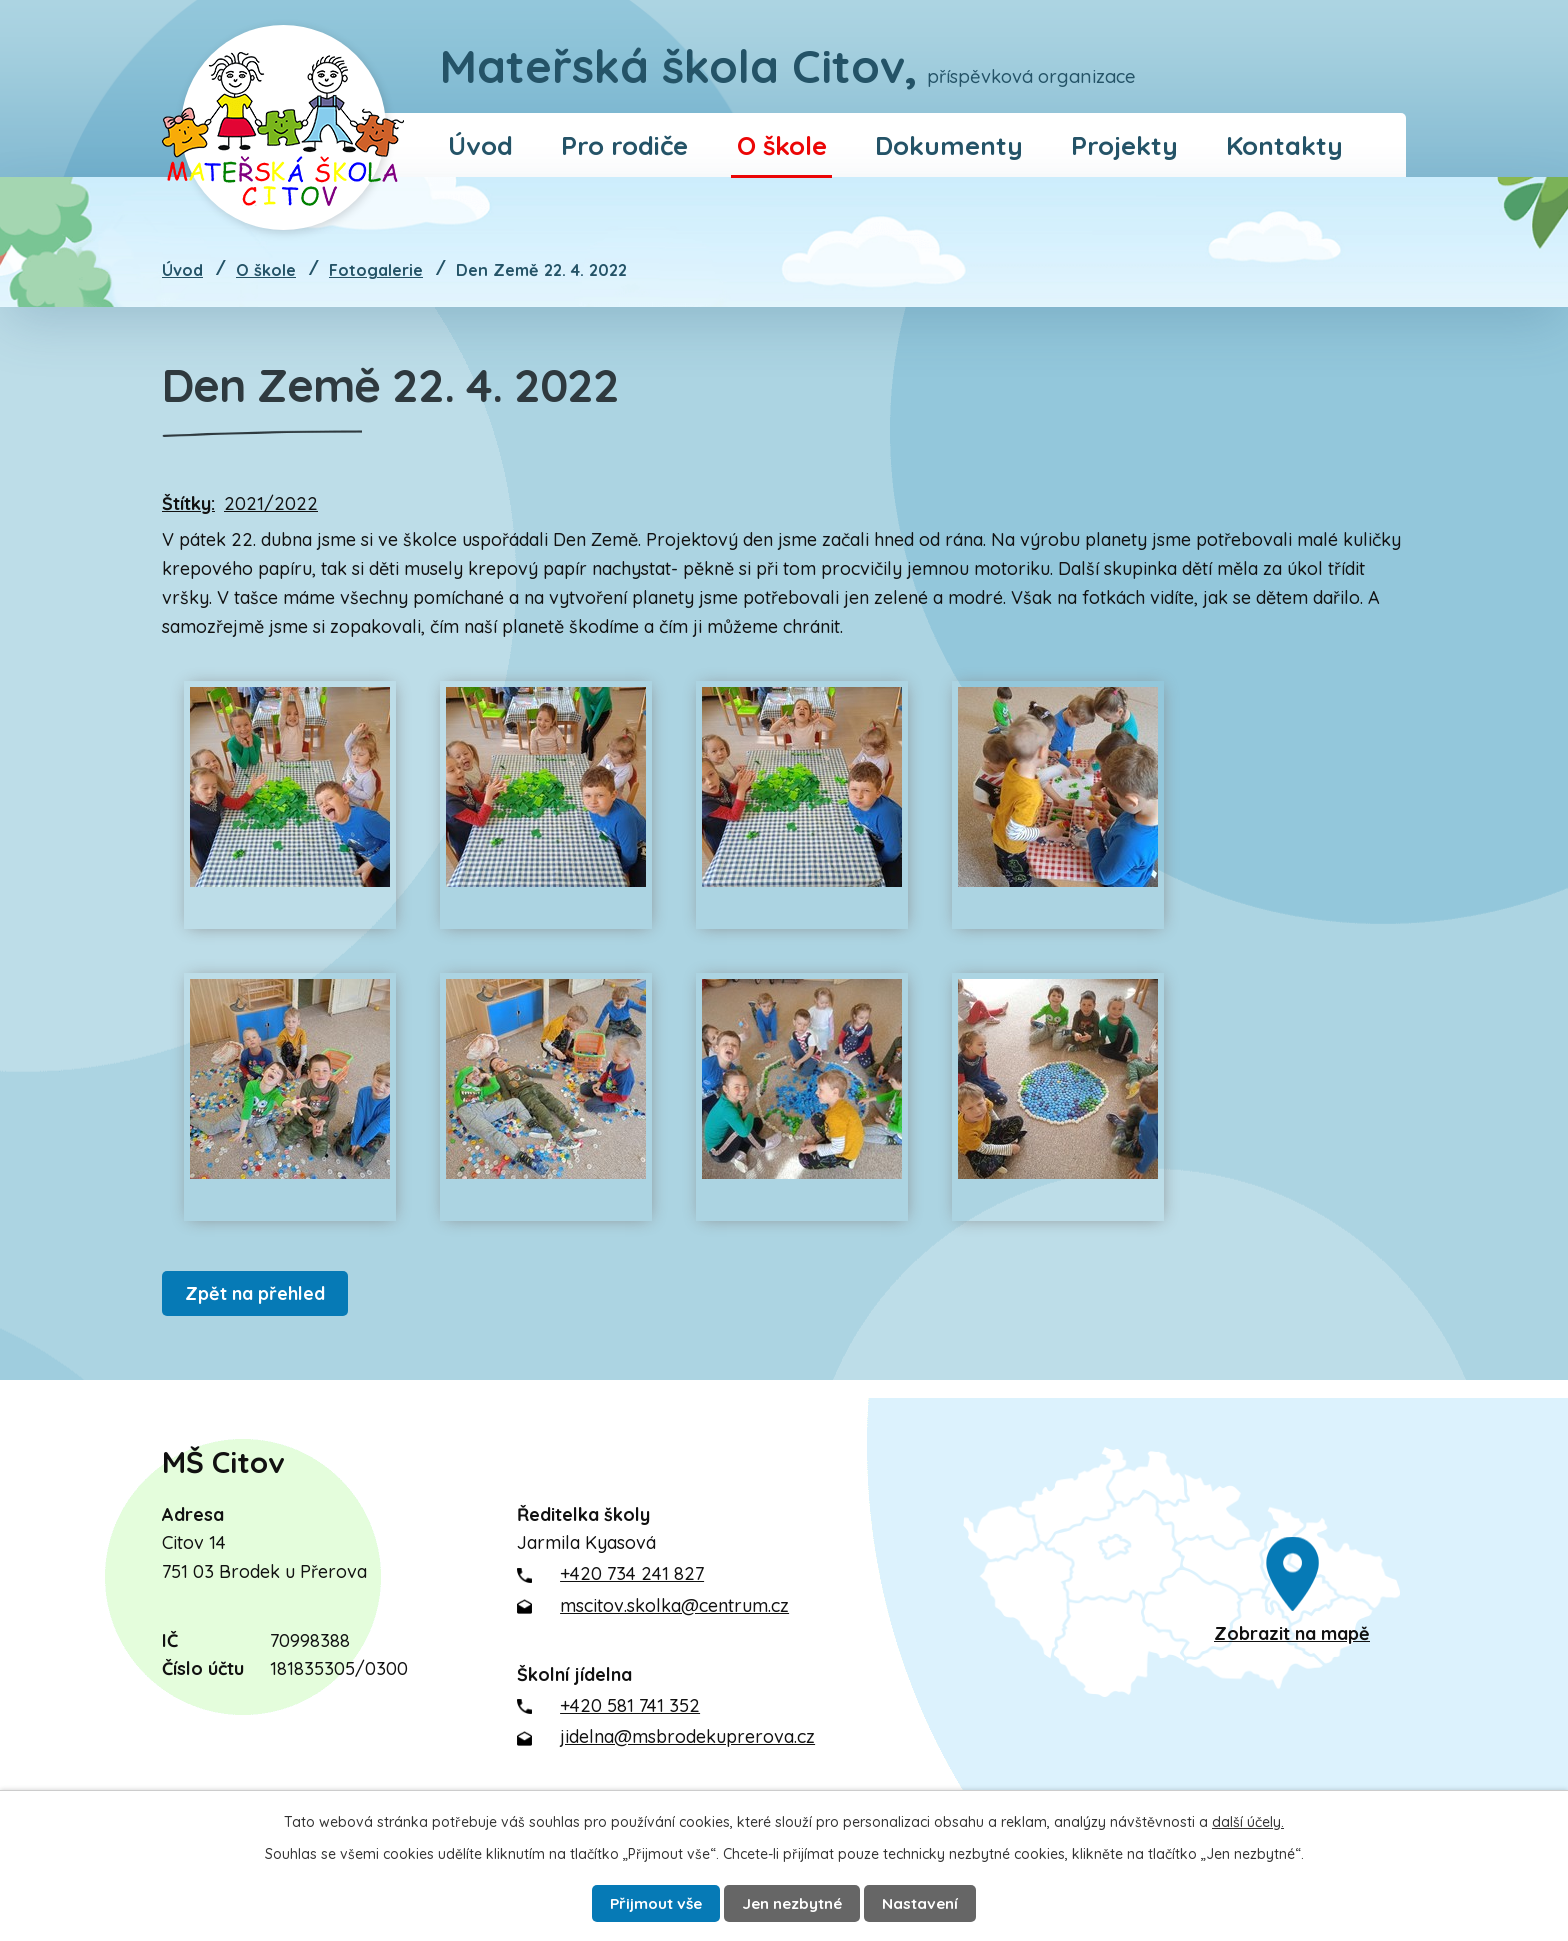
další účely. (1248, 1818)
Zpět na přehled (259, 1293)
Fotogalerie (376, 270)
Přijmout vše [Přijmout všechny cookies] (643, 1901)
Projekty (1124, 145)
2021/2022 (271, 503)
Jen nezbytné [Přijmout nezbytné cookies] (796, 1901)
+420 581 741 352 (630, 1705)
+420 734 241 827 (632, 1573)
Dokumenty (949, 145)
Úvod (480, 145)
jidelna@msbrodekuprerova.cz (687, 1736)
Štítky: (188, 503)
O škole (782, 145)
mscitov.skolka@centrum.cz (674, 1605)
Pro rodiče (624, 145)
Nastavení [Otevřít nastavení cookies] (937, 1901)
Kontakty (1284, 145)
